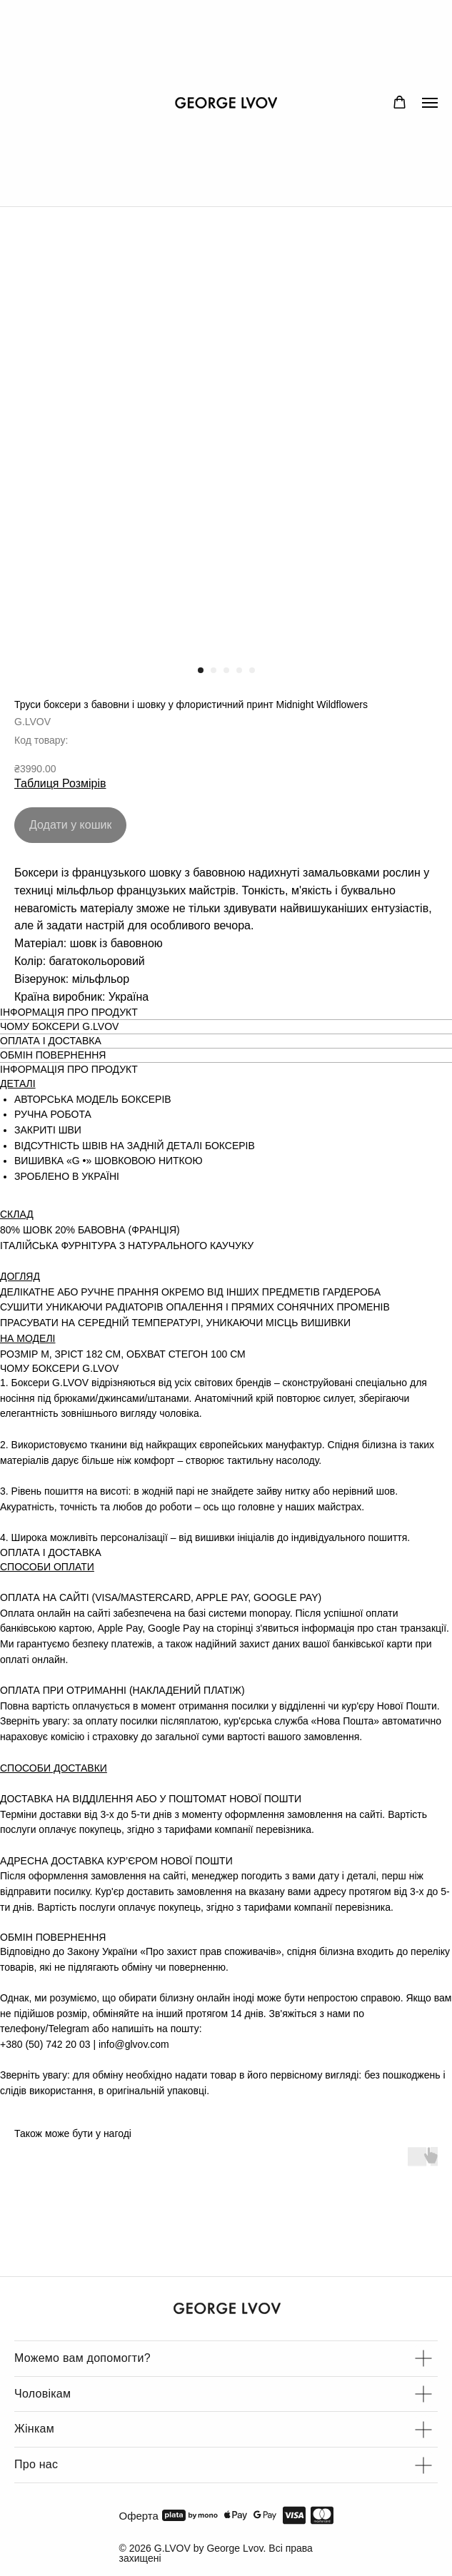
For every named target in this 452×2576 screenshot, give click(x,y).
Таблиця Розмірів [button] (60, 783)
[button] (399, 102)
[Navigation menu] (430, 103)
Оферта (139, 2516)
